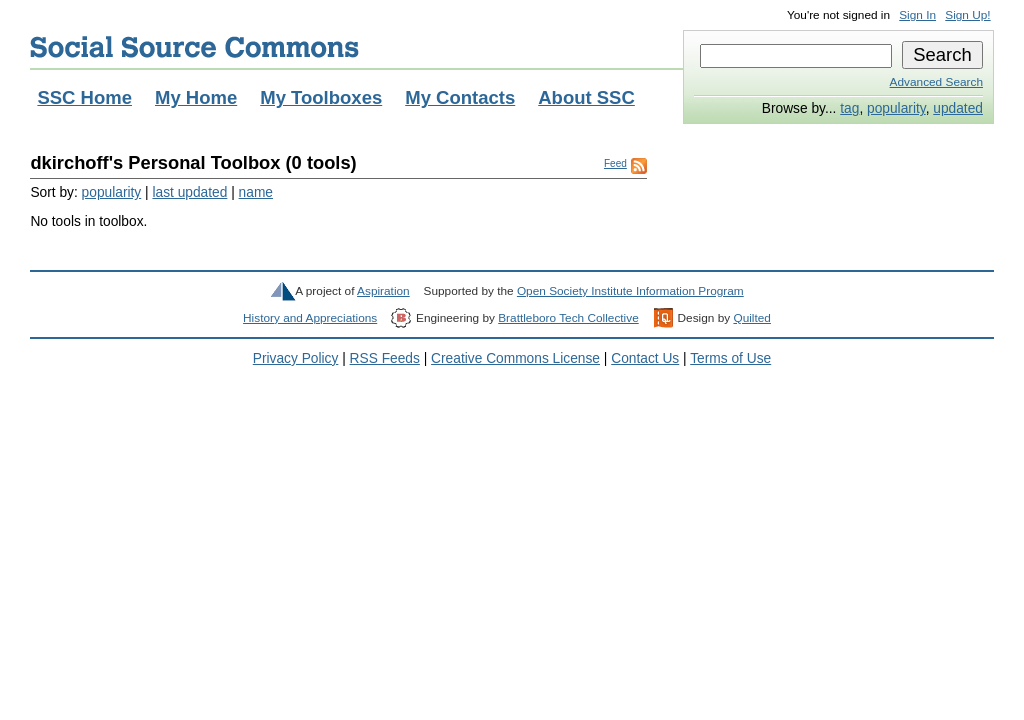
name (256, 192)
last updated (189, 192)
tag (849, 108)
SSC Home (84, 97)
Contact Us (645, 358)
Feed (615, 163)
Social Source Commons (194, 47)
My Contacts (460, 97)
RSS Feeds (385, 358)
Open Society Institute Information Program (630, 291)
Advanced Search (936, 82)
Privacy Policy (296, 358)
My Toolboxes (321, 97)
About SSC (586, 97)
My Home (196, 97)
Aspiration (383, 291)
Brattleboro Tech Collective (568, 318)
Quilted (751, 318)
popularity (896, 108)
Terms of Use (730, 358)
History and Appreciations (310, 318)
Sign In (917, 15)
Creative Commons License (515, 358)
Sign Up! (967, 15)
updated (958, 108)
